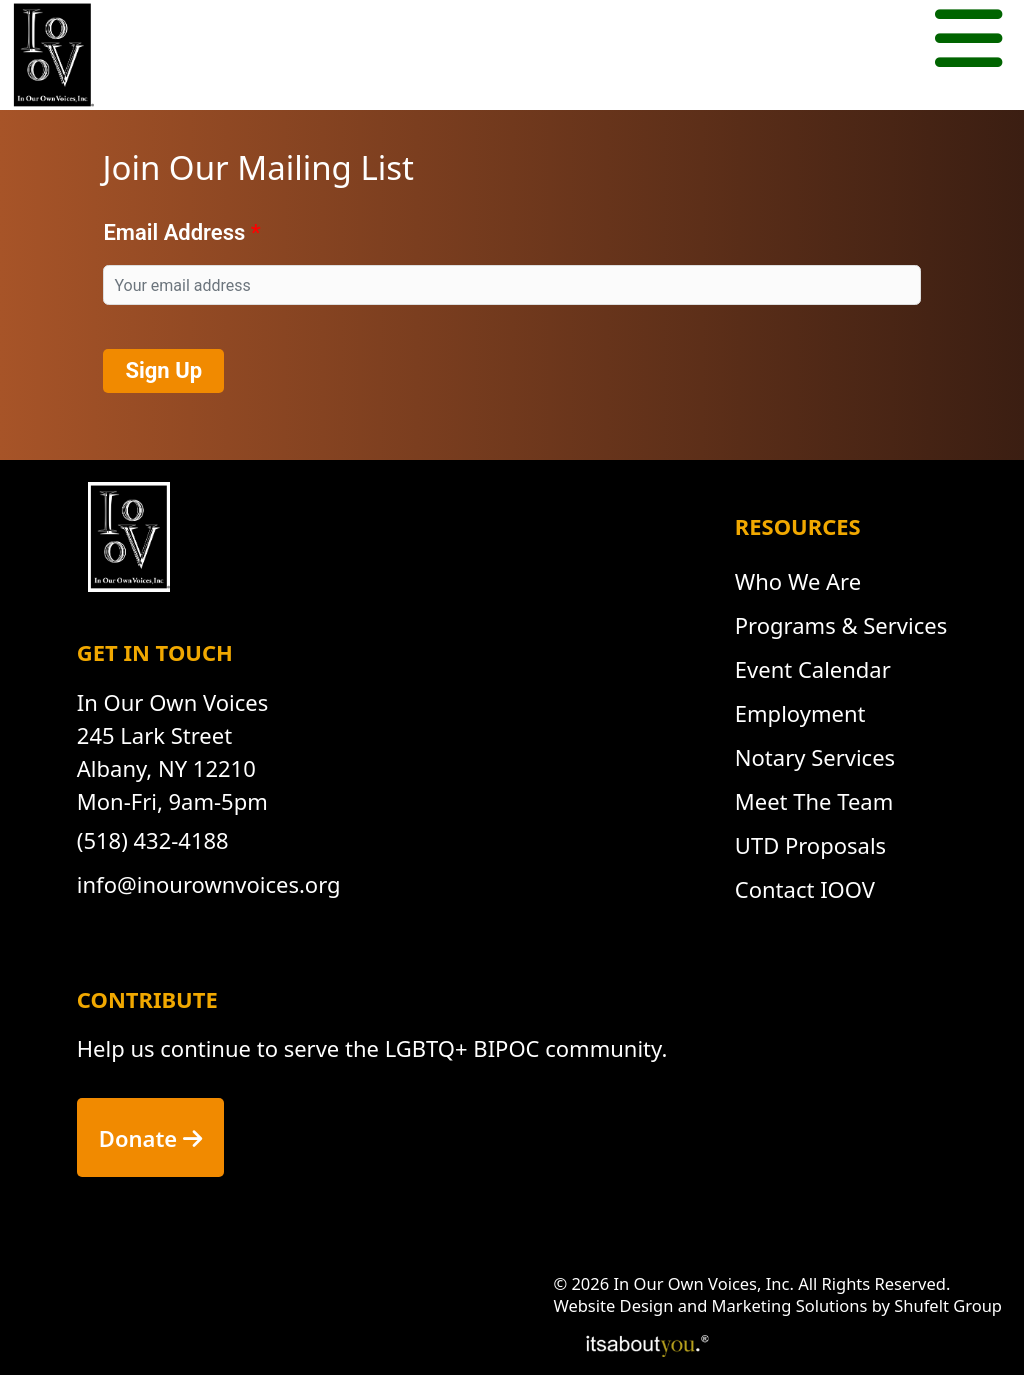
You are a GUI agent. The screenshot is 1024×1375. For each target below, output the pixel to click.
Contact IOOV (805, 889)
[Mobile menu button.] (968, 41)
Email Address (174, 232)
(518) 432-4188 (153, 840)
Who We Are (798, 581)
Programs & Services (841, 625)
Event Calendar (813, 669)
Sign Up (163, 370)
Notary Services (815, 757)
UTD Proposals (810, 845)
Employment (800, 713)
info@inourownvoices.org (209, 884)
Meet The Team (814, 801)
